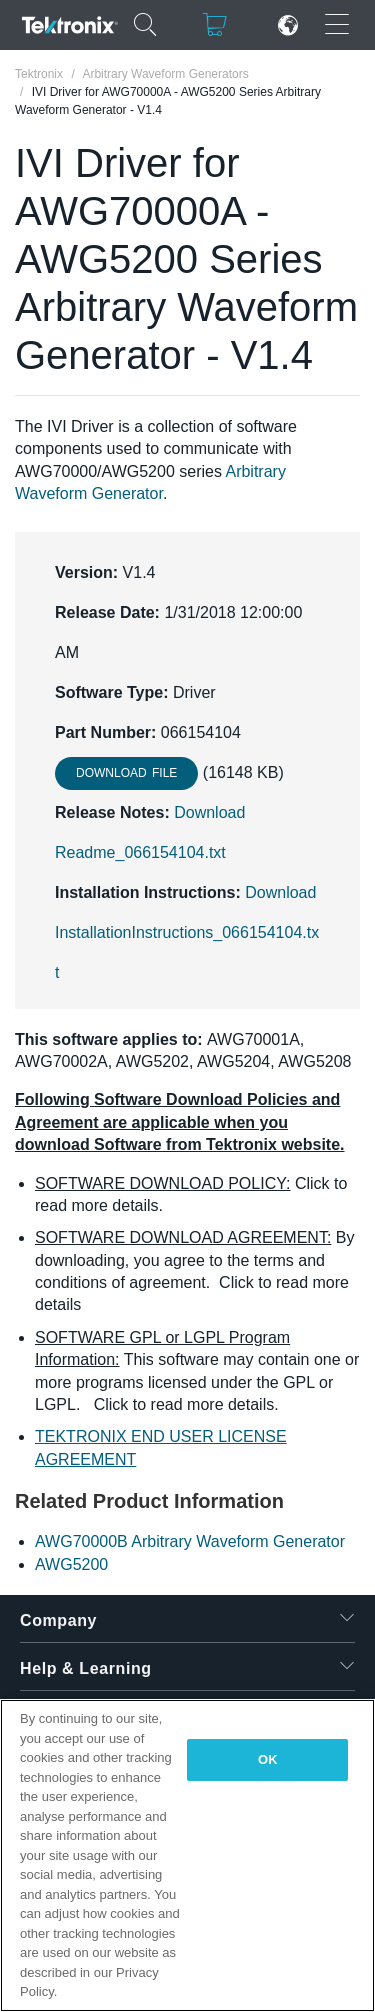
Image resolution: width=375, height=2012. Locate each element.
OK (268, 1759)
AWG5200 (71, 1564)
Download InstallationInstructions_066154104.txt (187, 932)
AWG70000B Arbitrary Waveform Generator (190, 1541)
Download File (126, 773)
